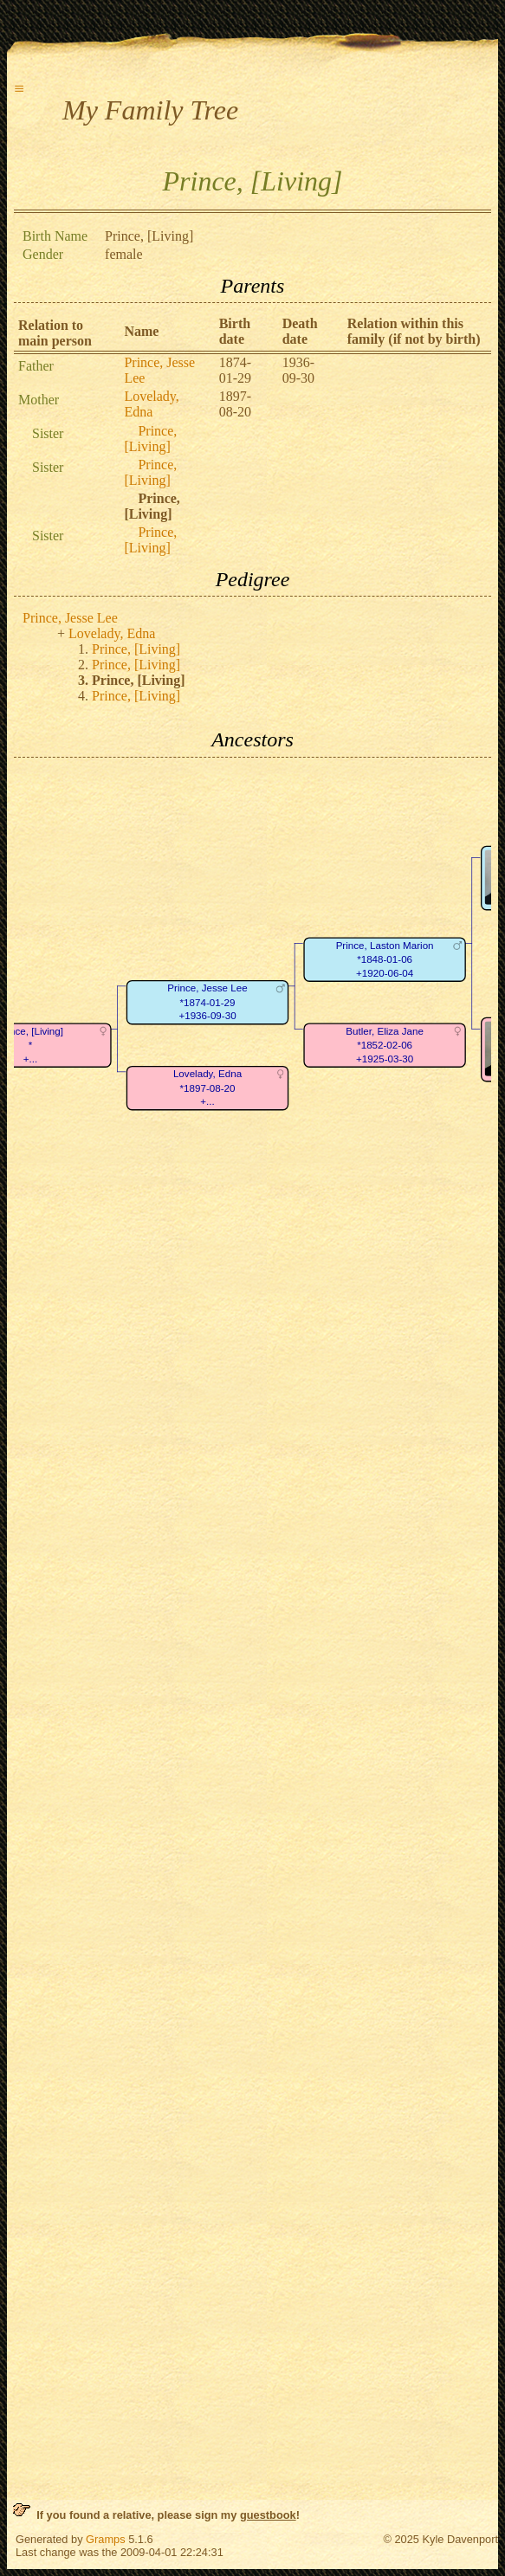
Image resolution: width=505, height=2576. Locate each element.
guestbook (268, 2514)
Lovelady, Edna (151, 404)
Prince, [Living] (150, 438)
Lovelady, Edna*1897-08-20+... (207, 1087)
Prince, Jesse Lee (70, 617)
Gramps (106, 2539)
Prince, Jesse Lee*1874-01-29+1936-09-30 (207, 1002)
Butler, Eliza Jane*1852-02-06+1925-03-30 (385, 1045)
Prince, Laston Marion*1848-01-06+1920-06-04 (385, 959)
